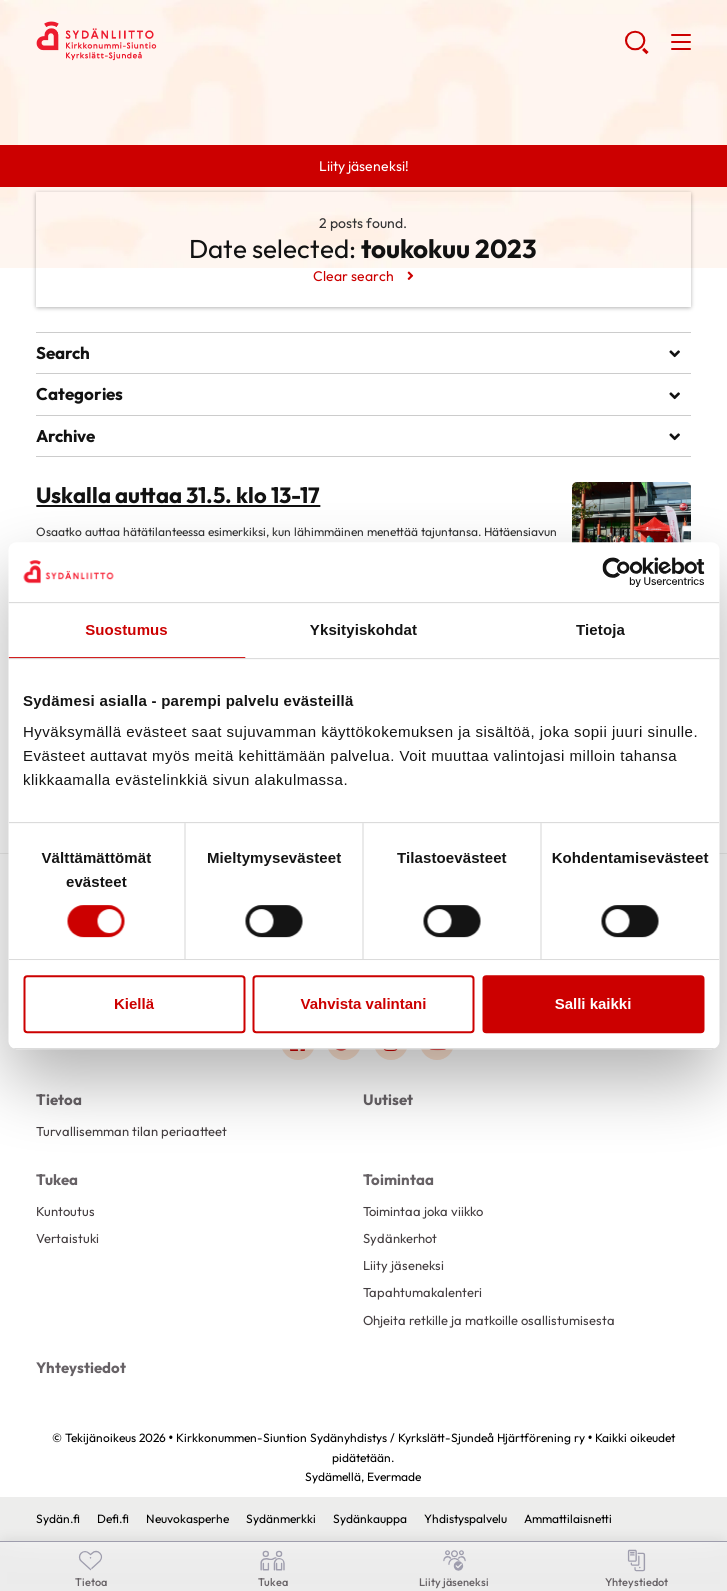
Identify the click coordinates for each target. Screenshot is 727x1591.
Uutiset (388, 1099)
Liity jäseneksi (403, 1265)
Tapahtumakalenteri (422, 1292)
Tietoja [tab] (600, 629)
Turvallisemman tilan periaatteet (131, 1131)
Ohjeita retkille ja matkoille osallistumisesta (489, 1320)
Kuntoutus (65, 1211)
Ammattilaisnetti (568, 1518)
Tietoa (59, 1099)
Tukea (57, 1179)
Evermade (394, 1476)
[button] (636, 50)
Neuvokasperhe (187, 1518)
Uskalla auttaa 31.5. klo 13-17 (178, 495)
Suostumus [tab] (126, 629)
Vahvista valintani (364, 1003)
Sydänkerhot (400, 1238)
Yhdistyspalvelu (465, 1518)
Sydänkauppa (370, 1518)
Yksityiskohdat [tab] (363, 629)
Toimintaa (398, 1179)
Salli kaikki (593, 1003)
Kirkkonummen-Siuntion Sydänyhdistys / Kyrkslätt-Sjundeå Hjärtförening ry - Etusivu (196, 41)
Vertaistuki (67, 1238)
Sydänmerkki (281, 1518)
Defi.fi (113, 1518)
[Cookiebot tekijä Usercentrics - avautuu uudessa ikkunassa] (616, 572)
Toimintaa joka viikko (423, 1211)
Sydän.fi (58, 1518)
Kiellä (134, 1003)
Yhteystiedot (81, 1367)
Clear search (353, 276)
